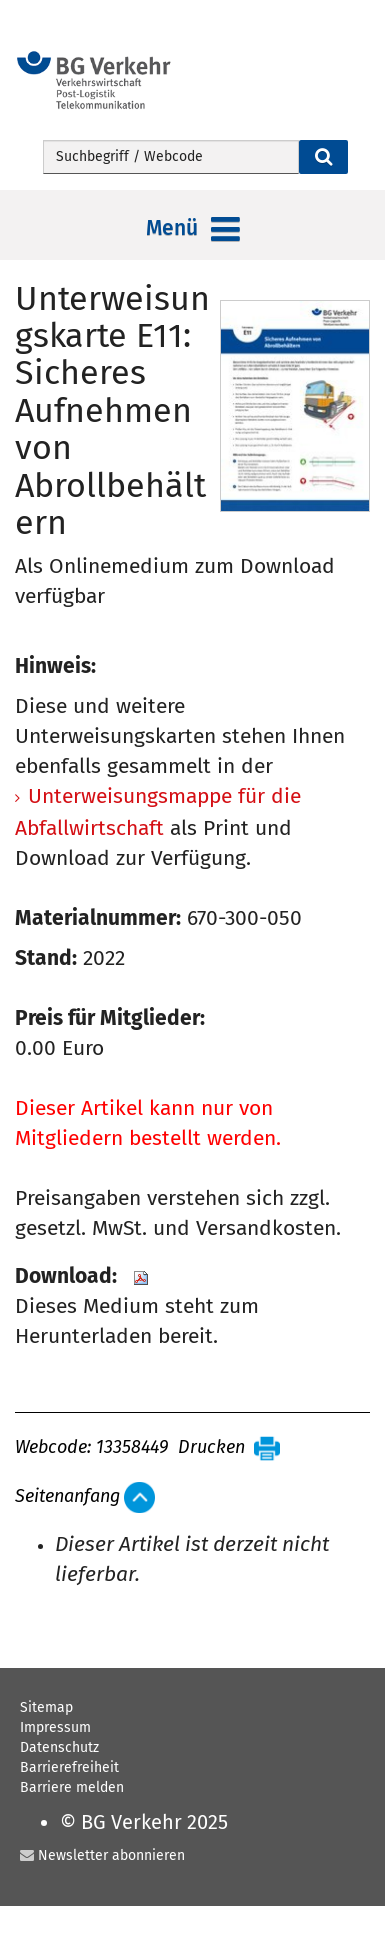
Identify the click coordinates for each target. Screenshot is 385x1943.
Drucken (211, 1448)
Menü (193, 230)
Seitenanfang (67, 1497)
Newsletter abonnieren (111, 1855)
